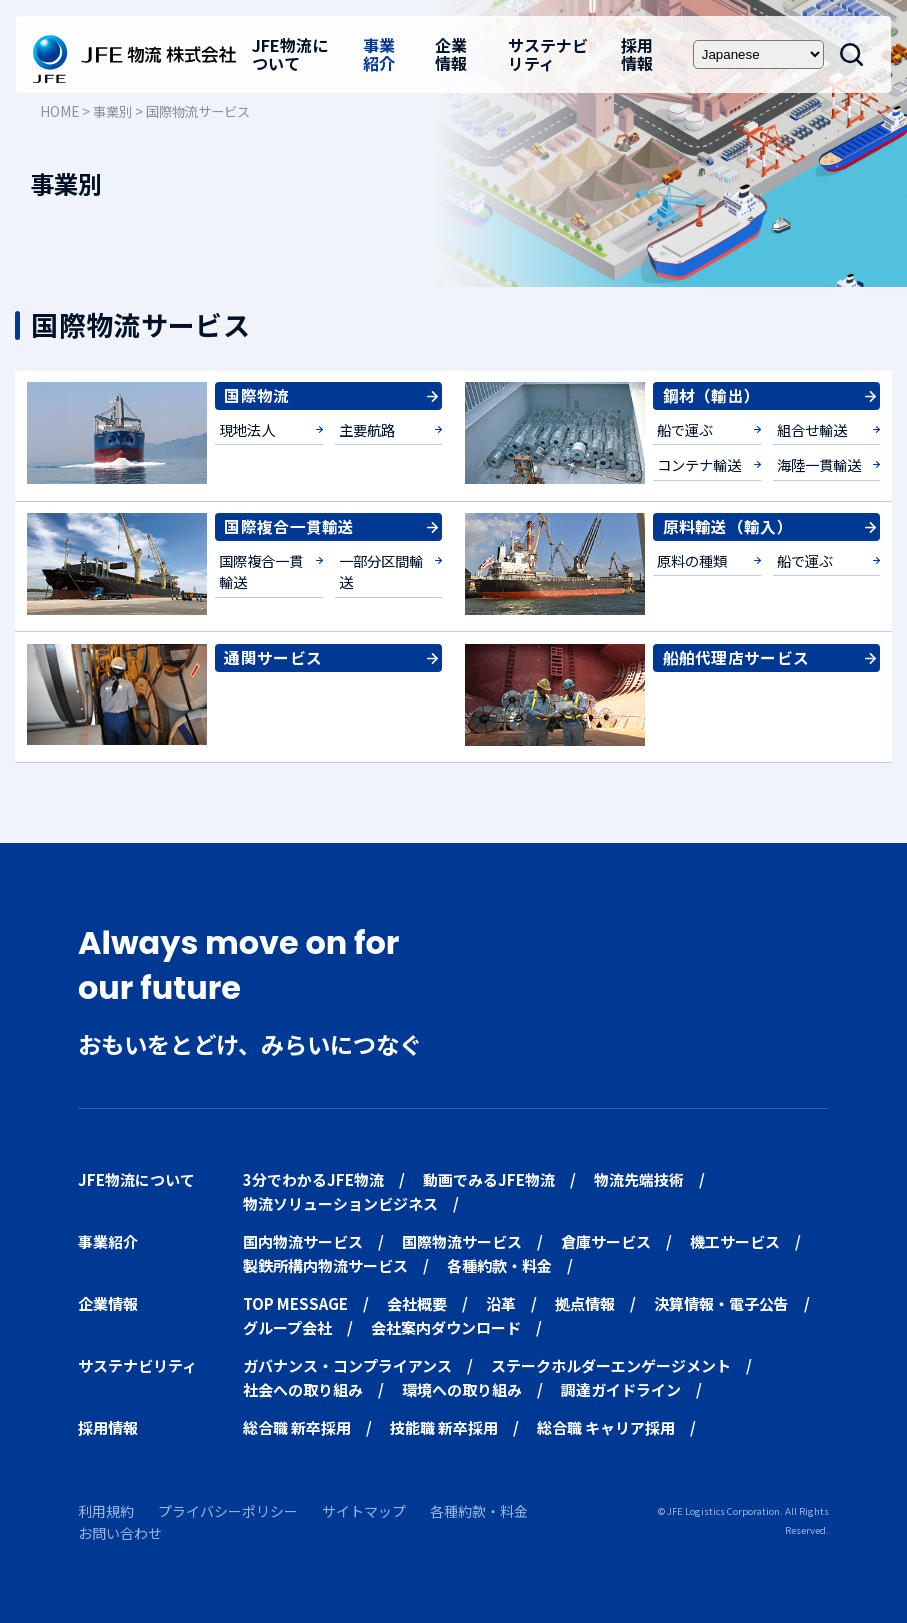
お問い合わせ (120, 1533)
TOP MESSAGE (295, 1303)
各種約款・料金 (499, 1265)
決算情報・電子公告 (721, 1303)
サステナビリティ (548, 54)
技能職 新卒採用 (444, 1427)
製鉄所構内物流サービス (325, 1265)
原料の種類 (692, 560)
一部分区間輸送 (381, 571)
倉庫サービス (606, 1241)
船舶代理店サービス (736, 657)
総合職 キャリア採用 (606, 1427)
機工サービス (735, 1241)
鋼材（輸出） (712, 395)
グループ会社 (287, 1327)
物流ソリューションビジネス (340, 1203)
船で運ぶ (685, 429)
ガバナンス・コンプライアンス (347, 1365)
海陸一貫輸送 (819, 464)
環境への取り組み (462, 1389)
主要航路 (367, 429)
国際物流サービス (462, 1241)
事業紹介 (379, 54)
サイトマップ (364, 1511)
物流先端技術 (639, 1179)
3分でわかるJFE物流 (313, 1179)
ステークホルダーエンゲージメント (611, 1365)
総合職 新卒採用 (297, 1427)
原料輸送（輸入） (728, 526)
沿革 (501, 1303)
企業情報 (451, 54)
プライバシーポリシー (228, 1511)
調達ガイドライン (621, 1389)
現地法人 (247, 429)
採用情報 (637, 54)
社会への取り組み (303, 1389)
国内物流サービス (303, 1241)
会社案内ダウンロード (446, 1327)
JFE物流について (290, 54)
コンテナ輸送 (699, 464)
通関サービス (273, 657)
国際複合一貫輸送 (289, 526)
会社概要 (417, 1303)
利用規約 (106, 1511)
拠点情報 (585, 1303)
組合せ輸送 (812, 429)
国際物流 (256, 395)
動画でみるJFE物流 (489, 1179)
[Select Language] (758, 54)
